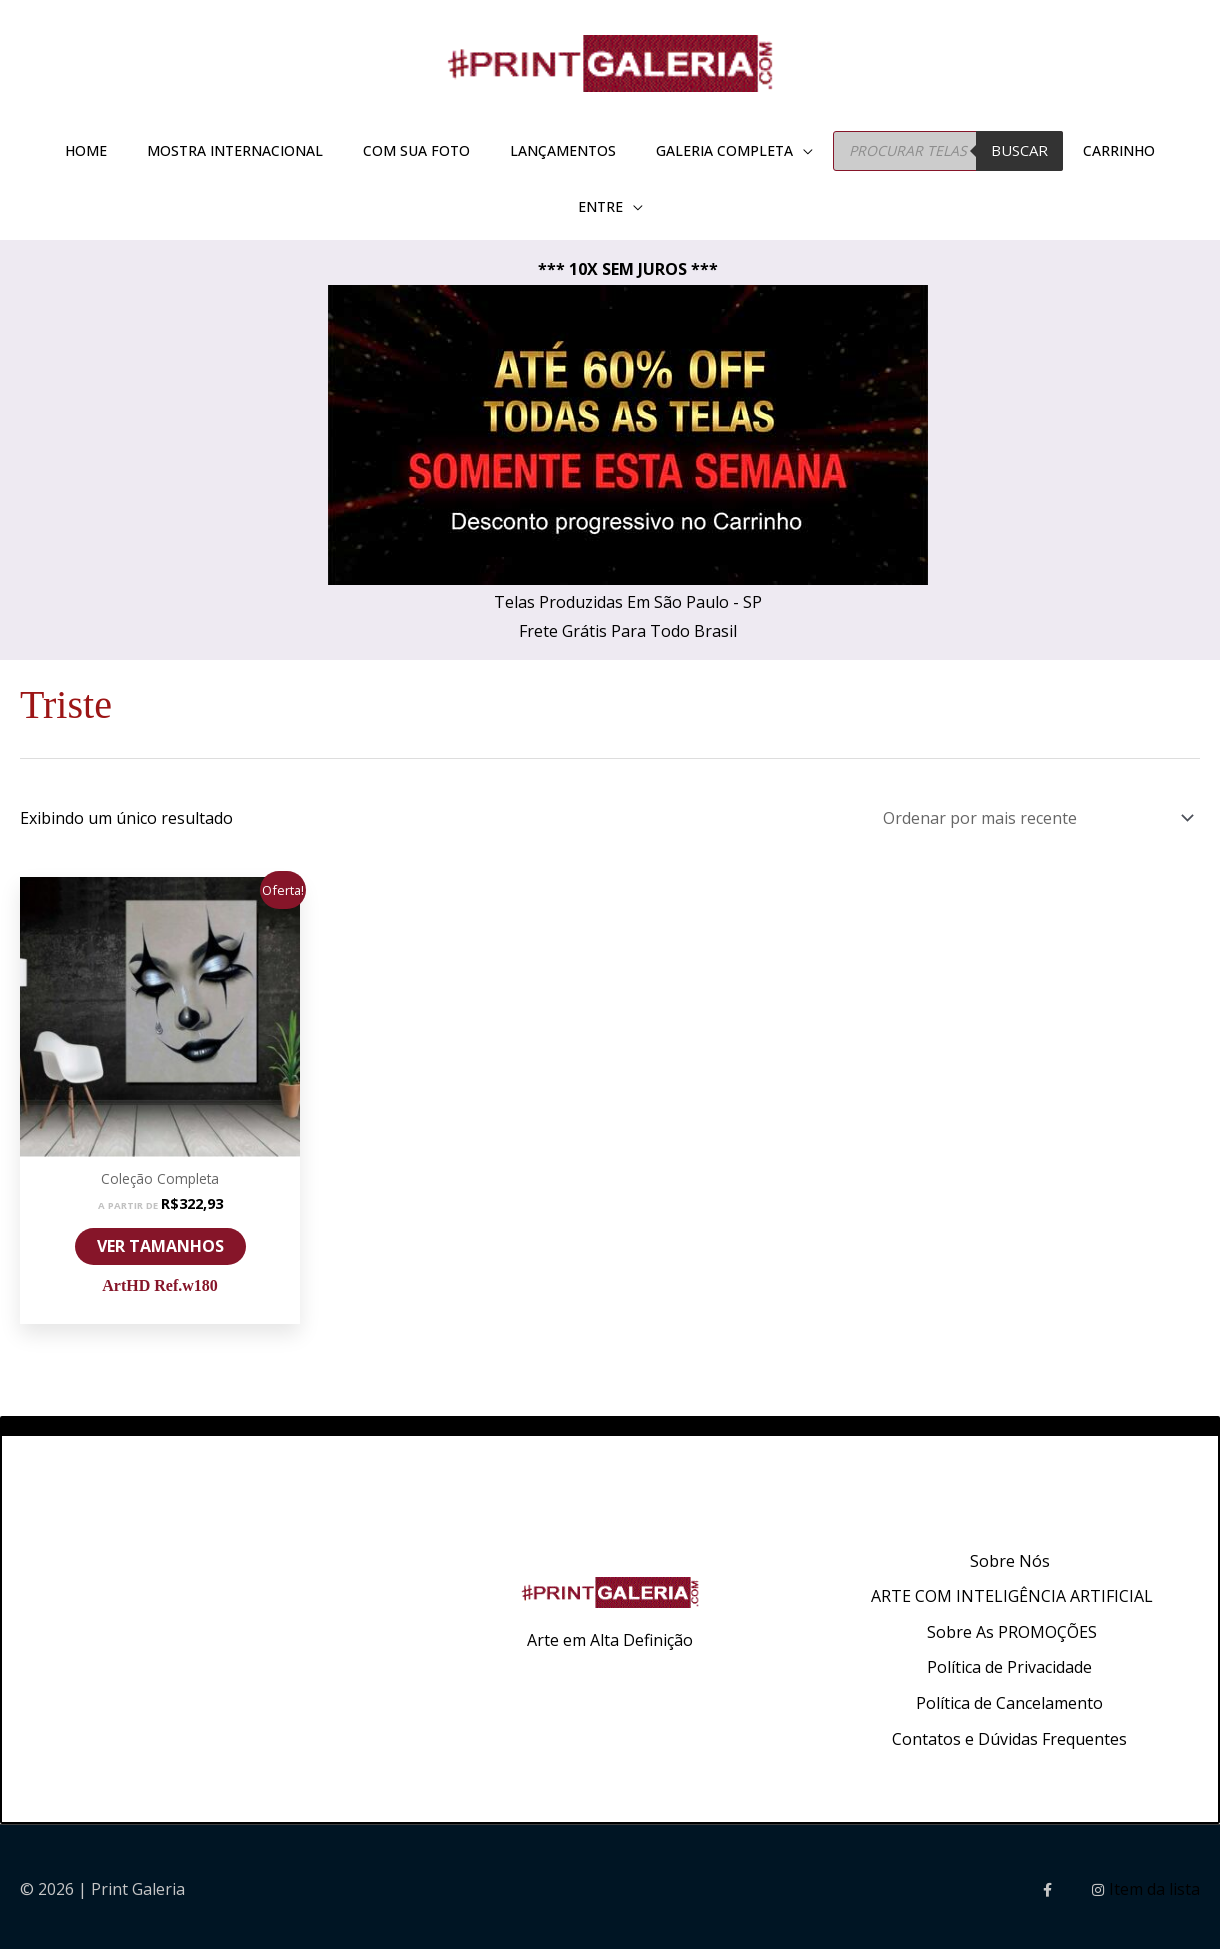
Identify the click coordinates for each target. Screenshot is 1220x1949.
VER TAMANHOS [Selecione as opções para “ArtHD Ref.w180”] (160, 1241)
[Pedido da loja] (1035, 815)
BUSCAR (1019, 150)
